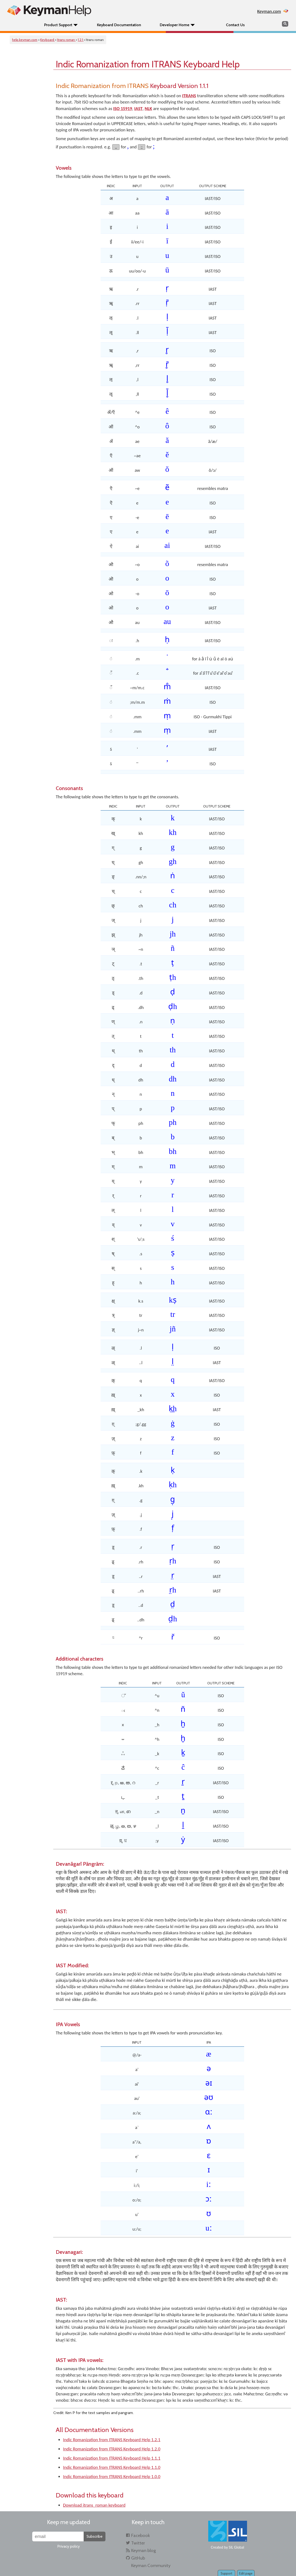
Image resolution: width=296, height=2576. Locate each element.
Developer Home (174, 25)
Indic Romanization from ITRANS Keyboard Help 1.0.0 (111, 2476)
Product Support (58, 25)
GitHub (138, 2558)
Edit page (246, 2573)
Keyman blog (143, 2550)
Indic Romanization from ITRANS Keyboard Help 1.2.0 (111, 2449)
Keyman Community (150, 2565)
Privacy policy (68, 2546)
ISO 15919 (122, 108)
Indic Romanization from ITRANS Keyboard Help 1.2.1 (111, 2439)
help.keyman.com (24, 40)
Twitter (138, 2543)
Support (226, 2573)
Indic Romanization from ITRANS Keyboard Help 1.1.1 (111, 2458)
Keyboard (47, 40)
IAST (138, 108)
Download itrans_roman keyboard (94, 2505)
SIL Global (236, 2547)
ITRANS (189, 95)
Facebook (140, 2535)
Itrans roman (66, 40)
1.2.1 (81, 40)
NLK (148, 108)
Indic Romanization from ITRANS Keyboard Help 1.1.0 (111, 2467)
